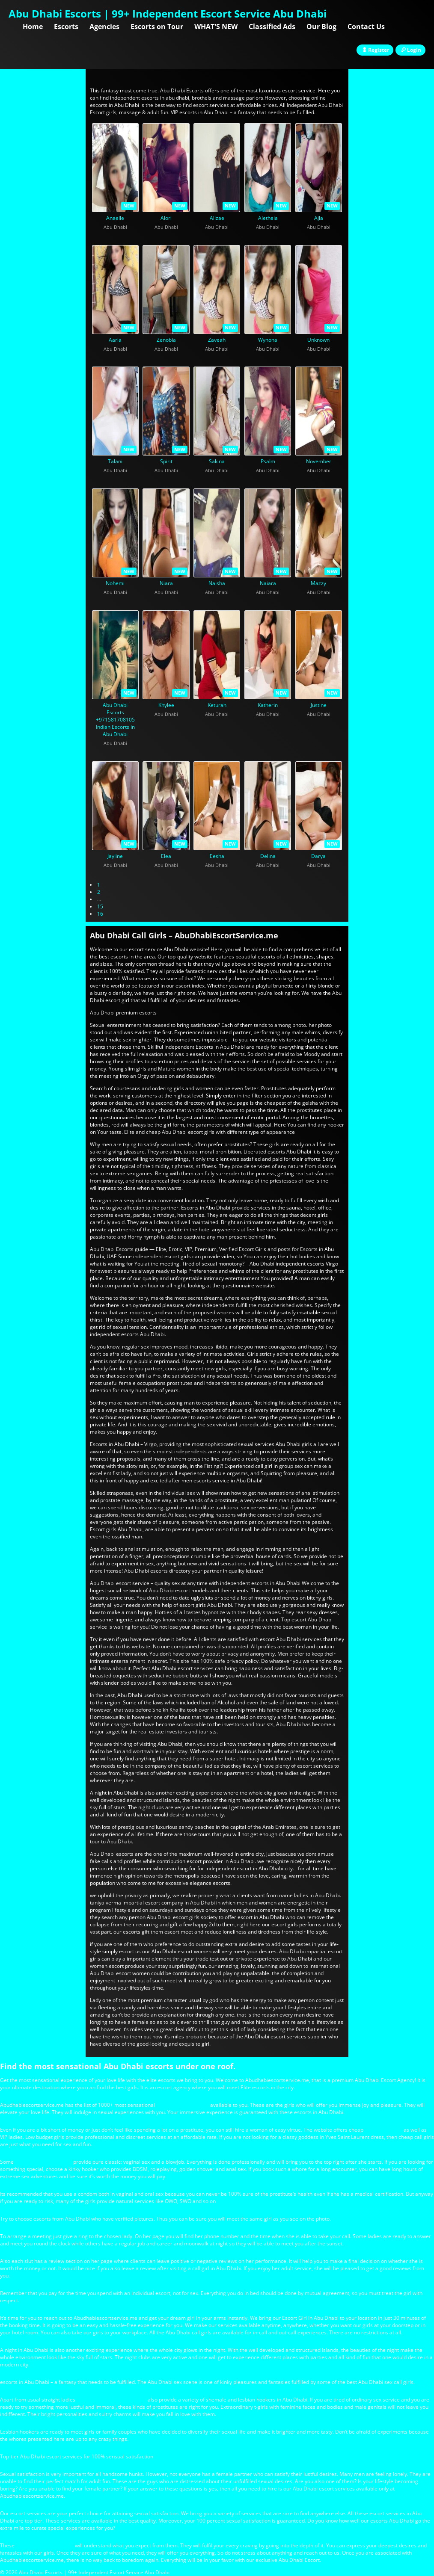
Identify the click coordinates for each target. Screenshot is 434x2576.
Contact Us (366, 26)
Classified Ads (272, 26)
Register (375, 49)
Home (33, 26)
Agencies (104, 26)
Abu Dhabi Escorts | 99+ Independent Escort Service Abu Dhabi (168, 13)
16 (100, 913)
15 (100, 906)
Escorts (66, 26)
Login (410, 49)
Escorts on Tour (157, 26)
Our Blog (321, 26)
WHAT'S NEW (216, 26)
